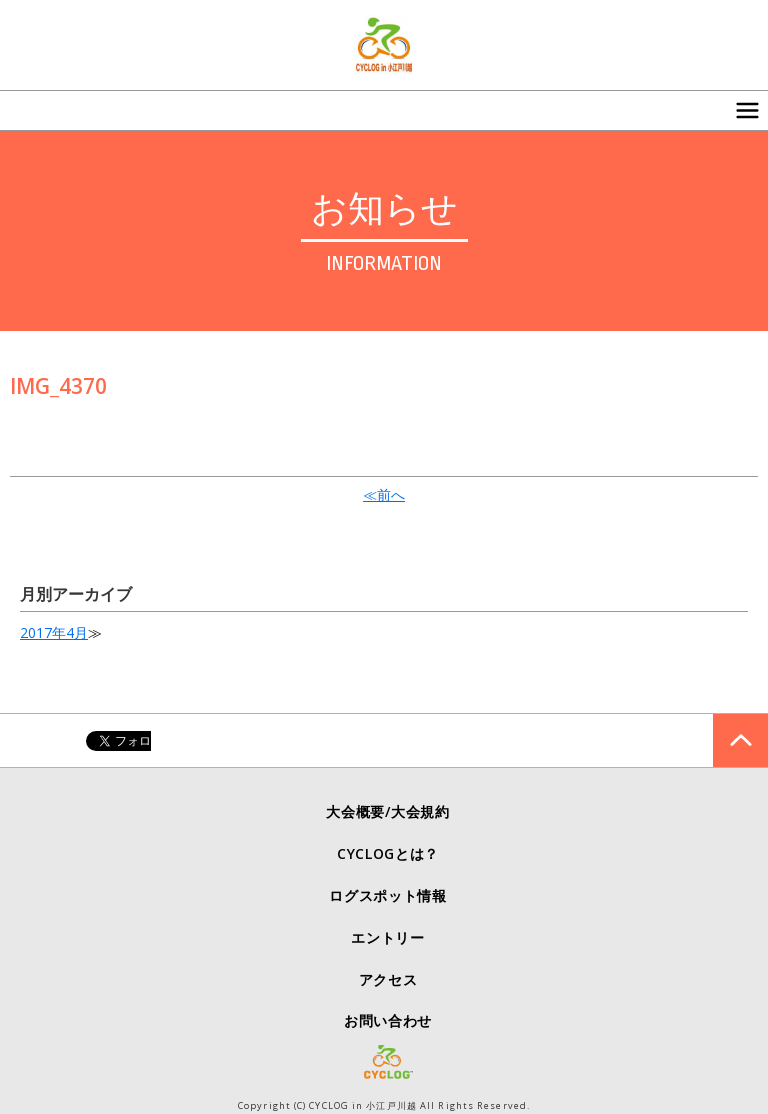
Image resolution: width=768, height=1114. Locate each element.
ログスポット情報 (388, 895)
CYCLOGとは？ (388, 853)
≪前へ (384, 494)
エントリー (388, 937)
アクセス (388, 979)
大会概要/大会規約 (387, 811)
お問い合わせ (388, 1020)
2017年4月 (54, 632)
